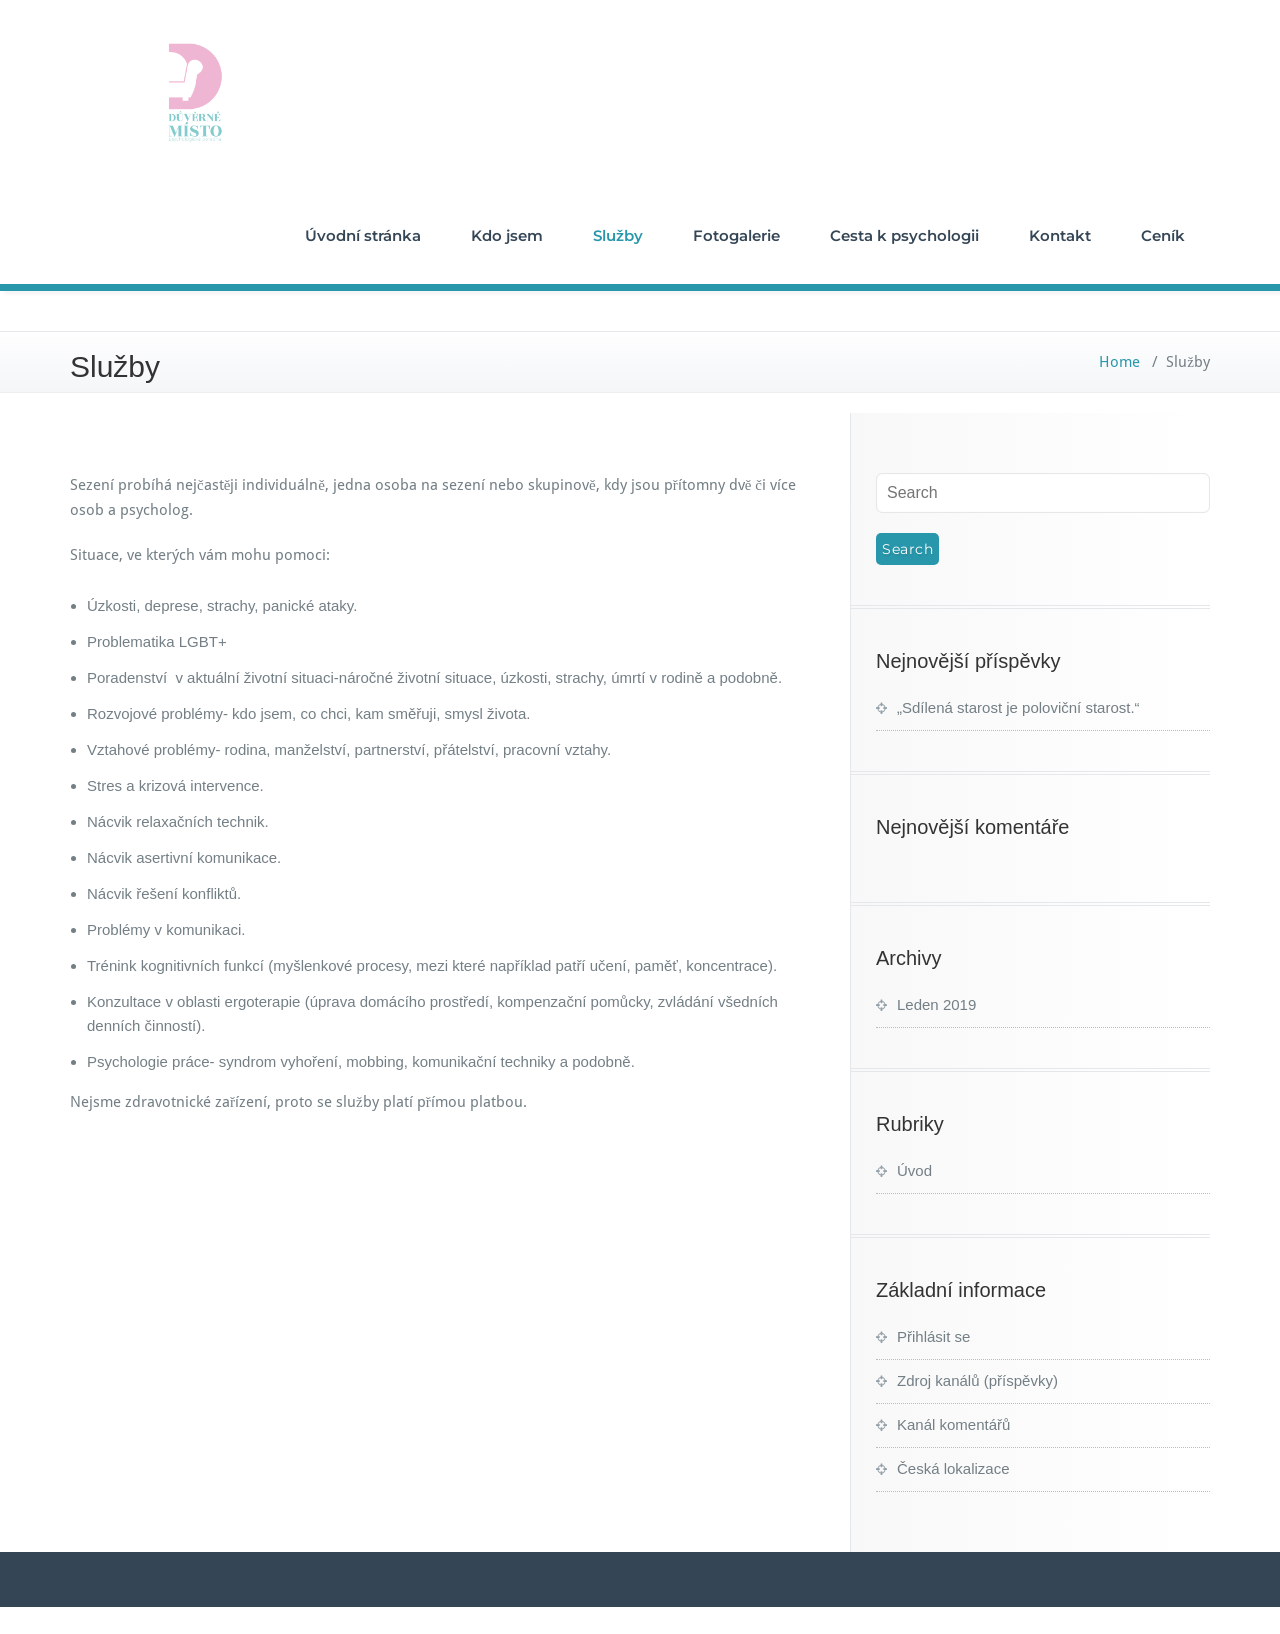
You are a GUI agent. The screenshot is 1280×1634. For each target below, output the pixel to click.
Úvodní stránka (363, 235)
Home (1119, 362)
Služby (618, 235)
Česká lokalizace (953, 1468)
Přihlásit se (933, 1336)
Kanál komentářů (953, 1424)
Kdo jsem (507, 235)
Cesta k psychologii (904, 235)
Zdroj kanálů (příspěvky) (977, 1380)
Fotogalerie (736, 235)
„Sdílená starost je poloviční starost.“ (1018, 707)
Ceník (1163, 235)
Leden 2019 (936, 1004)
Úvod (914, 1170)
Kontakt (1060, 235)
